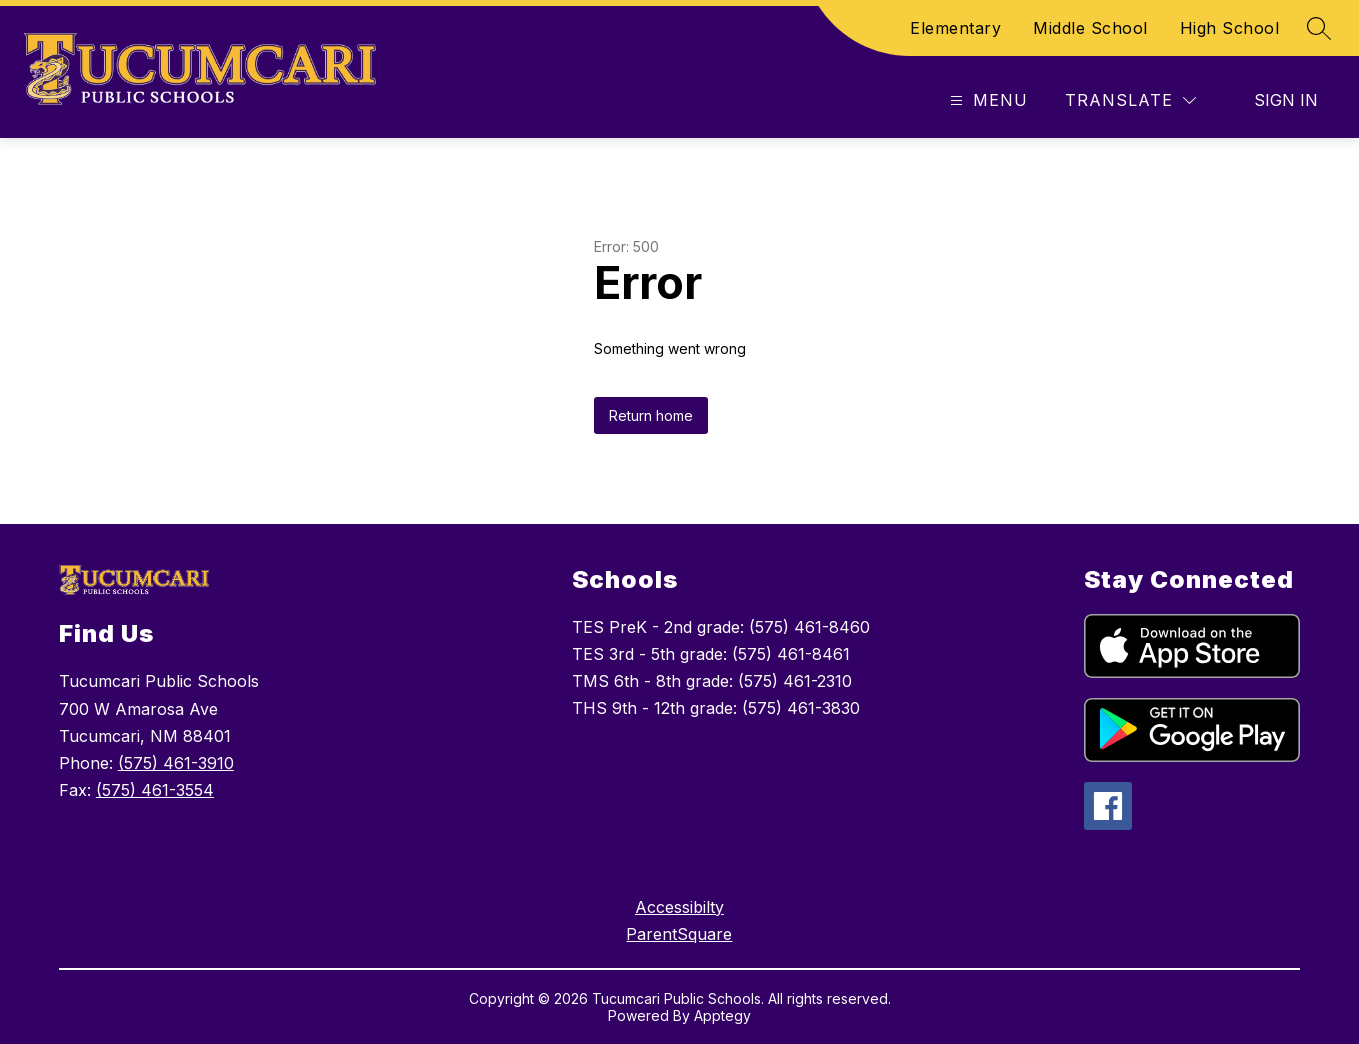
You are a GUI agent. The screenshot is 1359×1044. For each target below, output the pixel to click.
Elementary (955, 28)
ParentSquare (679, 934)
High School (1230, 28)
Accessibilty (679, 907)
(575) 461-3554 (155, 790)
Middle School (1090, 28)
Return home (651, 415)
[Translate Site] (1130, 100)
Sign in (1286, 100)
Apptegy (722, 1015)
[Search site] (1319, 28)
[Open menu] (986, 100)
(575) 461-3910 (176, 763)
